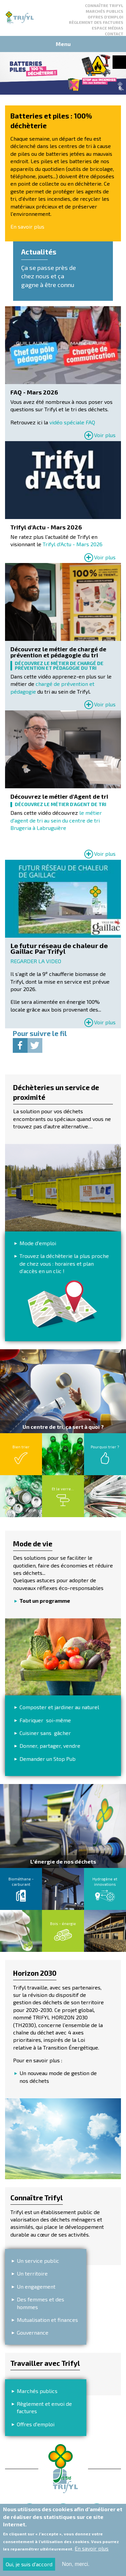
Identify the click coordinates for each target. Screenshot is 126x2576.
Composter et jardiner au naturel (59, 1707)
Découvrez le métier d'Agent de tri (59, 797)
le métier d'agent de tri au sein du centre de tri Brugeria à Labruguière (56, 820)
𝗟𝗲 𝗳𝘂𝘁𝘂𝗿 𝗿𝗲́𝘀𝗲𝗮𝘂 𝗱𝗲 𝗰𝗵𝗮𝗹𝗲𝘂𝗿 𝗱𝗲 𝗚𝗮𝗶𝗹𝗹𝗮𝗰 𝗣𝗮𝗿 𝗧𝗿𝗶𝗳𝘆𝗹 (59, 949)
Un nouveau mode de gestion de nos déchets (58, 2077)
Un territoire (32, 2273)
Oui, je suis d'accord (29, 2564)
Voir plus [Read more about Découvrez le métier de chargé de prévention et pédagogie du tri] (105, 704)
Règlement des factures (96, 22)
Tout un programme (44, 1601)
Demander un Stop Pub (47, 1758)
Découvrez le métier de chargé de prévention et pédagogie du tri (58, 652)
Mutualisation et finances (47, 2319)
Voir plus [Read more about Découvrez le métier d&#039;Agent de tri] (105, 853)
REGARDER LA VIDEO (35, 961)
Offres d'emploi (105, 16)
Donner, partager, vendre (49, 1745)
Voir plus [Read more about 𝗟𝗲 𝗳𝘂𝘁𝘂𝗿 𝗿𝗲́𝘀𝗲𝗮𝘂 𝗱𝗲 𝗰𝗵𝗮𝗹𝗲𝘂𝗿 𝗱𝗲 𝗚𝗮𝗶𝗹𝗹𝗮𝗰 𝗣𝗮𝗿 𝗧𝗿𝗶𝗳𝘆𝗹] (105, 1022)
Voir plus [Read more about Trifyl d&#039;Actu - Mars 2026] (105, 557)
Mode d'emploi (37, 1243)
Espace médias (107, 28)
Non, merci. (75, 2564)
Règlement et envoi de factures (44, 2407)
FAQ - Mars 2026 (34, 392)
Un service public (38, 2260)
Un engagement (36, 2286)
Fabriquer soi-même (45, 1720)
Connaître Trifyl (104, 5)
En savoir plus (28, 226)
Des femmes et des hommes (40, 2303)
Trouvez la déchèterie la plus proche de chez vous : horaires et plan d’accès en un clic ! (64, 1263)
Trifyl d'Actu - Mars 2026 (46, 527)
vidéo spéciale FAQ (72, 422)
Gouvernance (32, 2332)
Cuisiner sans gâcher (45, 1733)
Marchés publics (104, 11)
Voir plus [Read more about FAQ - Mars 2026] (105, 435)
